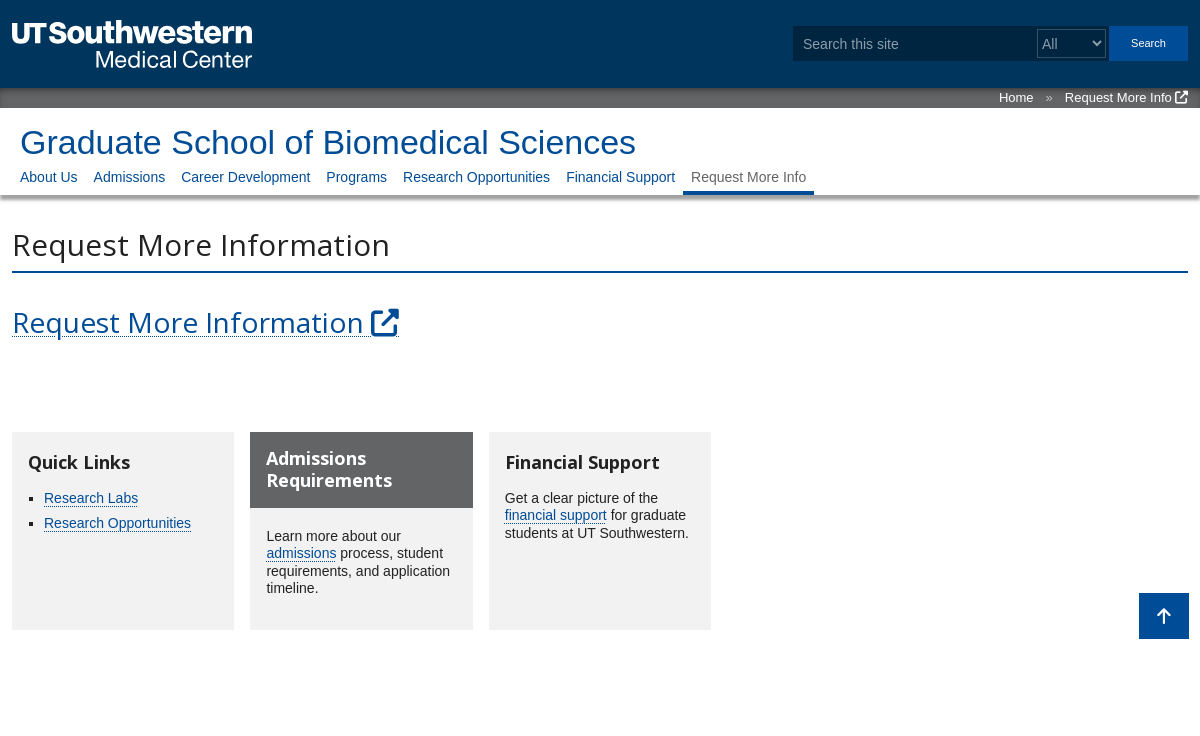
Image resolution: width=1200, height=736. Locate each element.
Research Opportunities (476, 177)
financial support (556, 515)
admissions (301, 553)
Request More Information (188, 322)
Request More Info (1118, 97)
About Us (49, 177)
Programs (356, 177)
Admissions (130, 177)
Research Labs (91, 498)
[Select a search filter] (1071, 43)
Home (1016, 97)
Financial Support (620, 177)
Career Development (245, 177)
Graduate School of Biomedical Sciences (328, 142)
